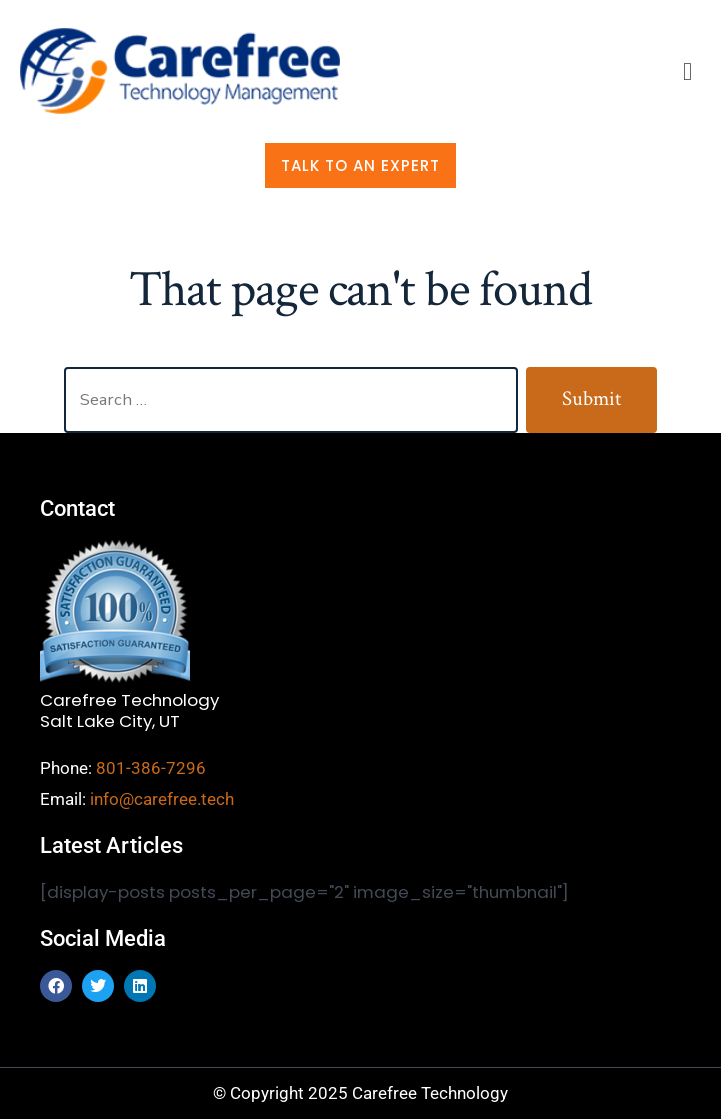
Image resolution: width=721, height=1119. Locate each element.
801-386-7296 (151, 768)
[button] (687, 71)
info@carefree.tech (162, 799)
